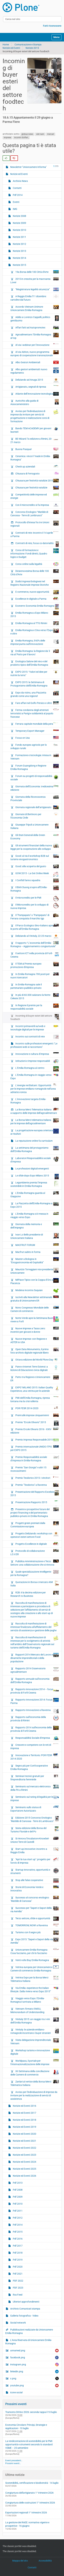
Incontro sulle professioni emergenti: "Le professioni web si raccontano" (33, 1045)
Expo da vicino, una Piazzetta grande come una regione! (34, 694)
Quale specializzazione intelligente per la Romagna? (34, 1573)
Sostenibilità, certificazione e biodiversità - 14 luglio (32, 2482)
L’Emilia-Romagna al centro (37, 1068)
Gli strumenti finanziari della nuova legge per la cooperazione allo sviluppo (34, 847)
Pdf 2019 (17, 2259)
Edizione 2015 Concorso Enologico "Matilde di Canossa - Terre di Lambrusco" (34, 1819)
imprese (7, 137)
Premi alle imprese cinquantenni (37, 1415)
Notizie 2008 (19, 216)
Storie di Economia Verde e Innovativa (34, 1888)
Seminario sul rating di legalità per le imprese (34, 1798)
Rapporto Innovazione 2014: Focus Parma (34, 1701)
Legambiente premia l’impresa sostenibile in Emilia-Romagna (34, 1184)
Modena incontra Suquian (37, 1291)
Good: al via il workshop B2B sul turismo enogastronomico (34, 857)
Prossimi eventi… (13, 2463)
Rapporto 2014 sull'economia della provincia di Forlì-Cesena (34, 1729)
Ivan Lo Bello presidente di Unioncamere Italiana (34, 1236)
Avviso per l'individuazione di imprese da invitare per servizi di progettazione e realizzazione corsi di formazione (34, 416)
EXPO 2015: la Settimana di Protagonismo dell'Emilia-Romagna (34, 684)
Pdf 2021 (17, 2273)
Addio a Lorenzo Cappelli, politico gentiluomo (34, 318)
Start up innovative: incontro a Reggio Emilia (34, 1850)
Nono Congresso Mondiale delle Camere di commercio (34, 1309)
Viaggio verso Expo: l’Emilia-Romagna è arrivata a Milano (34, 2000)
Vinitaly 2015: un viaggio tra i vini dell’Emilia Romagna (34, 2020)
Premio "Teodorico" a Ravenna (37, 1485)
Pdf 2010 (17, 2203)
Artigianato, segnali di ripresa (37, 386)
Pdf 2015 (17, 2231)
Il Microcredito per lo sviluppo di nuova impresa (34, 906)
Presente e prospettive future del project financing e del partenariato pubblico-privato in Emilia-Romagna (34, 1512)
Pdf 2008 (17, 2189)
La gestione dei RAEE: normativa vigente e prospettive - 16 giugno (27, 2524)
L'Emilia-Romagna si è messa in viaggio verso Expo (34, 1215)
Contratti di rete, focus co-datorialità (37, 544)
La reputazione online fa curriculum (34, 1140)
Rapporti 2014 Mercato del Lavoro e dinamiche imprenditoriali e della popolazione (34, 1658)
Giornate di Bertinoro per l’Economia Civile (34, 816)
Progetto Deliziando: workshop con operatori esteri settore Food (34, 1535)
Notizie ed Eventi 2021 (24, 2140)
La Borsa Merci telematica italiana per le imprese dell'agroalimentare (34, 1121)
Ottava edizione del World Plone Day (37, 1360)
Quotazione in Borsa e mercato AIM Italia (34, 1583)
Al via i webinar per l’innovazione (37, 344)
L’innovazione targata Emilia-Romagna (34, 1100)
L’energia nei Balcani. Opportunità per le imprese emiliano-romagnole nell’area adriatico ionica (34, 1089)
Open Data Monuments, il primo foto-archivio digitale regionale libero (34, 1351)
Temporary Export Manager (37, 730)
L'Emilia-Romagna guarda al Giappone (34, 1194)
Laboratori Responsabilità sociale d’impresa (34, 1159)
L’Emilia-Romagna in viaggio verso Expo (34, 1076)
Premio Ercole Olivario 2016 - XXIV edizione (34, 1431)
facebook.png (34, 2357)
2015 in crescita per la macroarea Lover (34, 280)
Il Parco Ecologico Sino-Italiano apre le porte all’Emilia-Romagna (34, 927)
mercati (50, 134)
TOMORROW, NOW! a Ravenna (37, 1925)
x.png (34, 2378)
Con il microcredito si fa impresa (37, 505)
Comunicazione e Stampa (28, 44)
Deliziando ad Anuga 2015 (37, 380)
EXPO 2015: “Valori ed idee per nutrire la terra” (34, 673)
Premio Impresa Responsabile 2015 (37, 1440)
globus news (27, 134)
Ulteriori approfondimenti (25, 2301)
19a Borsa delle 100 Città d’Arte (37, 271)
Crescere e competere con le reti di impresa (34, 1746)
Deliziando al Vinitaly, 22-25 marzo (37, 936)
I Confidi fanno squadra (37, 880)
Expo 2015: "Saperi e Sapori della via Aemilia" (34, 1941)
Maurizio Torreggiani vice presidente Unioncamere (34, 1271)
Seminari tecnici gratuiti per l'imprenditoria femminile (34, 1777)
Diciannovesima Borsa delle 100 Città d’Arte (34, 572)
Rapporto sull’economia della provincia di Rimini (34, 1718)
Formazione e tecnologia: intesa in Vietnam (34, 757)
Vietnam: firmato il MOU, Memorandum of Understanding (34, 2010)
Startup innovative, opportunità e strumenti (34, 1871)
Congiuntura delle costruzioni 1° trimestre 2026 (30, 2502)
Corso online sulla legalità (37, 564)
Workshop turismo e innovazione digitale (34, 2052)
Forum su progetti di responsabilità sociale (34, 777)
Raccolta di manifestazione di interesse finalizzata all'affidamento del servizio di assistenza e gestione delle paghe (34, 1627)
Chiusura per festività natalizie (37, 487)
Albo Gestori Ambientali (37, 362)
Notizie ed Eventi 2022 (24, 2147)
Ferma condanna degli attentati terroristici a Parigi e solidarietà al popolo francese (34, 713)
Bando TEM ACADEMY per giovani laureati (34, 430)
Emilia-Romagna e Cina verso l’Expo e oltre (34, 631)
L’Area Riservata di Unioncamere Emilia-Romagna (28, 2342)
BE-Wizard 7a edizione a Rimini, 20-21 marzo (34, 440)
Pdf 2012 (17, 2217)
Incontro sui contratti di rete (37, 1037)
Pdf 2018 (17, 2252)
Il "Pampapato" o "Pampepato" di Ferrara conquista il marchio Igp (34, 916)
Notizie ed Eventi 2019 (24, 2126)
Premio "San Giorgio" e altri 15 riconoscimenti (34, 1469)
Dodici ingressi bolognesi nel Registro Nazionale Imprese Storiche (34, 583)
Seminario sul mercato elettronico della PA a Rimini (34, 1788)
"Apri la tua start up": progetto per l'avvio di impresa (34, 1861)
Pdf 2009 (17, 2196)
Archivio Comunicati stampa (25, 2308)
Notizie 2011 (19, 237)
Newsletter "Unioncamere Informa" (34, 166)
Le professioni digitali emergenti (32, 1168)
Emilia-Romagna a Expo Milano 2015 (34, 614)
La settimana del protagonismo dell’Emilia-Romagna (34, 1149)
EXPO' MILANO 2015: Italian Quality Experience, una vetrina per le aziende (34, 1389)
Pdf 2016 (17, 2238)
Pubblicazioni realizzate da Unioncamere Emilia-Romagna (29, 2331)
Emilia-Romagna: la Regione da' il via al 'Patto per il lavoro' (34, 652)
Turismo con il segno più (37, 1933)
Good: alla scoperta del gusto (37, 866)
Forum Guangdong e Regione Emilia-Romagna (34, 767)
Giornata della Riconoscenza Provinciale (34, 798)
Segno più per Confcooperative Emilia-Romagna (34, 1767)
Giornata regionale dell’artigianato (37, 807)
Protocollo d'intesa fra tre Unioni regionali (34, 524)
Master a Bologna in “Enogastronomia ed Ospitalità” (34, 1260)
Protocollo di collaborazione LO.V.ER (34, 1552)
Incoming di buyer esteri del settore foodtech (34, 1017)
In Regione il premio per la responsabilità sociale (34, 1007)
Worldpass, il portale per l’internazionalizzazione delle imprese (34, 2062)
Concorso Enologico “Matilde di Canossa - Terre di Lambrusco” (34, 513)
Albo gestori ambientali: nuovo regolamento (34, 371)
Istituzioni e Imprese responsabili (37, 1061)
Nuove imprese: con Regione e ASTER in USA (34, 1340)
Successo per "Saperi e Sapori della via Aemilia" (34, 1909)
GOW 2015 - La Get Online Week (37, 874)
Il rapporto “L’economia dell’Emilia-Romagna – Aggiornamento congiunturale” (34, 944)
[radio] (6, 158)
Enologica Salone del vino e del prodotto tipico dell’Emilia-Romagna (34, 663)
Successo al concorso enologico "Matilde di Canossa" (34, 1899)
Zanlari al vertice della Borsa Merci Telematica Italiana (34, 2083)
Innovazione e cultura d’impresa (37, 1053)
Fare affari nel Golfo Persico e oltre (37, 702)
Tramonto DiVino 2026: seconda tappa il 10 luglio (31, 2412)
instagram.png (34, 2364)
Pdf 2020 (17, 2266)
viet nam (40, 134)
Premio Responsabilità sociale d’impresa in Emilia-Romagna (34, 1458)
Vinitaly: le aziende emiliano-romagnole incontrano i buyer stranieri (34, 2031)
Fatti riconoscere (52, 25)
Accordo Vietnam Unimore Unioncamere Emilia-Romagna (34, 308)
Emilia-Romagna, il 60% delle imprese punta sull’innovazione (34, 642)
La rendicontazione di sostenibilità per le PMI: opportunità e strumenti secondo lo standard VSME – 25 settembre (29, 2444)
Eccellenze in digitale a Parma (37, 598)
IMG (14, 209)
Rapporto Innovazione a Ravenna (37, 1710)
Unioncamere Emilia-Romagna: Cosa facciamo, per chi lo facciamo (34, 1951)
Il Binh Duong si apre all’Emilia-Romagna (34, 889)
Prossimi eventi (16, 2404)
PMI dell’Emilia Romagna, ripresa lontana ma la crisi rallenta (34, 1399)
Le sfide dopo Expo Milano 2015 (37, 1176)
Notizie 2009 (19, 223)
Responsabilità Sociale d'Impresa (37, 1738)
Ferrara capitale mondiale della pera (37, 723)
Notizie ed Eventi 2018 (24, 2119)
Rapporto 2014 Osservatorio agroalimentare (34, 1670)
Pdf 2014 (17, 195)
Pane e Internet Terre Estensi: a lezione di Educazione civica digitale (34, 1368)
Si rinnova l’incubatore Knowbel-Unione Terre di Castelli (34, 1840)
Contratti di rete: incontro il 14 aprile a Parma (34, 534)
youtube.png (34, 2385)
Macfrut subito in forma (37, 1252)
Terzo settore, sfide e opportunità (37, 1919)
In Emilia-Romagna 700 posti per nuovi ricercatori (34, 975)
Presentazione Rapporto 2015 (37, 1503)
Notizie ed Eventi (11, 48)
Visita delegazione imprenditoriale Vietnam (34, 2041)
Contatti (17, 188)
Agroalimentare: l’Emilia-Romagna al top (34, 336)
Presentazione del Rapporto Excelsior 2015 (34, 1493)
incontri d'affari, (21, 137)
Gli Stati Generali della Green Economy (34, 836)
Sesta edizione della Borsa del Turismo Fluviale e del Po (34, 1829)
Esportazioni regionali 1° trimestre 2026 (26, 2512)
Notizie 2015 (32, 48)
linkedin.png (34, 2371)
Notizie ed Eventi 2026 (24, 2175)
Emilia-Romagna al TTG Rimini (37, 623)
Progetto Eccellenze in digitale (37, 1543)
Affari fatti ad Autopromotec (37, 327)
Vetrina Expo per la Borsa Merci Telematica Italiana (34, 1979)
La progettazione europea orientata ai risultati (34, 1132)
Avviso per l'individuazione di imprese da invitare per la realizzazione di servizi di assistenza (33, 2095)
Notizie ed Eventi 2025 (24, 2168)
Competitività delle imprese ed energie (34, 496)
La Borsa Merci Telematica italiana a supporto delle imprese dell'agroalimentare (34, 1111)
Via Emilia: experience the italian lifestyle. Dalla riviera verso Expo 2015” (34, 1989)
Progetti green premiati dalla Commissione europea (34, 1524)
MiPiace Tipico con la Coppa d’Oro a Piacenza (34, 1281)
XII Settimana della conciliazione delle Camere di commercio (34, 2073)
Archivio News (20, 181)
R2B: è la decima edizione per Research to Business (34, 1594)
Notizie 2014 (19, 258)
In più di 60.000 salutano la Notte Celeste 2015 (34, 996)
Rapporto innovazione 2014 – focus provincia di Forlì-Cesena (34, 1691)
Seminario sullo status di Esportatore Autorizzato (34, 1809)
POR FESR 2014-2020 (37, 1408)
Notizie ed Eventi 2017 (24, 2112)
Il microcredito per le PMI (37, 898)
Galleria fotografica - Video (24, 2315)
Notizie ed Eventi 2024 (24, 2161)
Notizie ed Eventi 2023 (24, 2154)
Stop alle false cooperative (37, 1880)
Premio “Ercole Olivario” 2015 (37, 1423)
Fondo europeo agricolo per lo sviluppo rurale (34, 746)
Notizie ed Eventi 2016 (24, 2105)
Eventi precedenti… (13, 2460)
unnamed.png (34, 2350)
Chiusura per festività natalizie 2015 (37, 480)
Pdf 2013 (17, 2182)
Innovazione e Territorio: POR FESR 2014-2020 (34, 1757)
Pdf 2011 (17, 2210)
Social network (18, 2322)
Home (6, 44)
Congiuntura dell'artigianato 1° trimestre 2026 (29, 2492)
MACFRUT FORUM (37, 1244)
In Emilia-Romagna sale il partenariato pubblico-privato (34, 986)
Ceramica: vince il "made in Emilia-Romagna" (34, 457)
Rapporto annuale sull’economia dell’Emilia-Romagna (34, 1680)
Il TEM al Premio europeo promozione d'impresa (34, 965)
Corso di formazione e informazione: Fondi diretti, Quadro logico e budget (34, 553)
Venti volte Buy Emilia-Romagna (37, 1960)
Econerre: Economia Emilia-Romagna (37, 606)
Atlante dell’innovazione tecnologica (37, 394)
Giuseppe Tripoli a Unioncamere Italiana (34, 826)
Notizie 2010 (19, 230)
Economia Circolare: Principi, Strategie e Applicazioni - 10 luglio (26, 2426)
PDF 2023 (17, 2287)
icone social (16, 2392)
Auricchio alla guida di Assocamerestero (34, 402)
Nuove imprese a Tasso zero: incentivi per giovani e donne (34, 1330)
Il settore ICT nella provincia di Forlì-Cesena (34, 955)
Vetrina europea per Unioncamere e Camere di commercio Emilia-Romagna (34, 1968)
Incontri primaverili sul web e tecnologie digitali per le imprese (34, 1027)
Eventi (15, 202)
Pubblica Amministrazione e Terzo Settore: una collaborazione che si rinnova (34, 1563)
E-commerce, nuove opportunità (37, 592)
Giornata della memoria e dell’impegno (34, 1225)
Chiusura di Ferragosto (37, 473)
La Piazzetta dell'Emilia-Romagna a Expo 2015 (34, 1205)
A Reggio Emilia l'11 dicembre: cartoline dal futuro (34, 298)
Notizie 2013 (19, 251)
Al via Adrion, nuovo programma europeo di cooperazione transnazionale (34, 353)
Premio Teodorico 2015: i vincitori (37, 1477)
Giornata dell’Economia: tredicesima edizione (34, 788)
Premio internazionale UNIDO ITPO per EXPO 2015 (34, 1448)
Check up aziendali (37, 466)
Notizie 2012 (19, 244)
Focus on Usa (37, 737)
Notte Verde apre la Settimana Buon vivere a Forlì (34, 1319)
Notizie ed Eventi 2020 (24, 2133)
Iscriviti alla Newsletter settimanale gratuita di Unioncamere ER (34, 1299)
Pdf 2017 (17, 2245)
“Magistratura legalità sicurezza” (37, 289)
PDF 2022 (17, 2280)
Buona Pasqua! (37, 449)
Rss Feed (17, 2294)
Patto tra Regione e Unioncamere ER (34, 1378)
